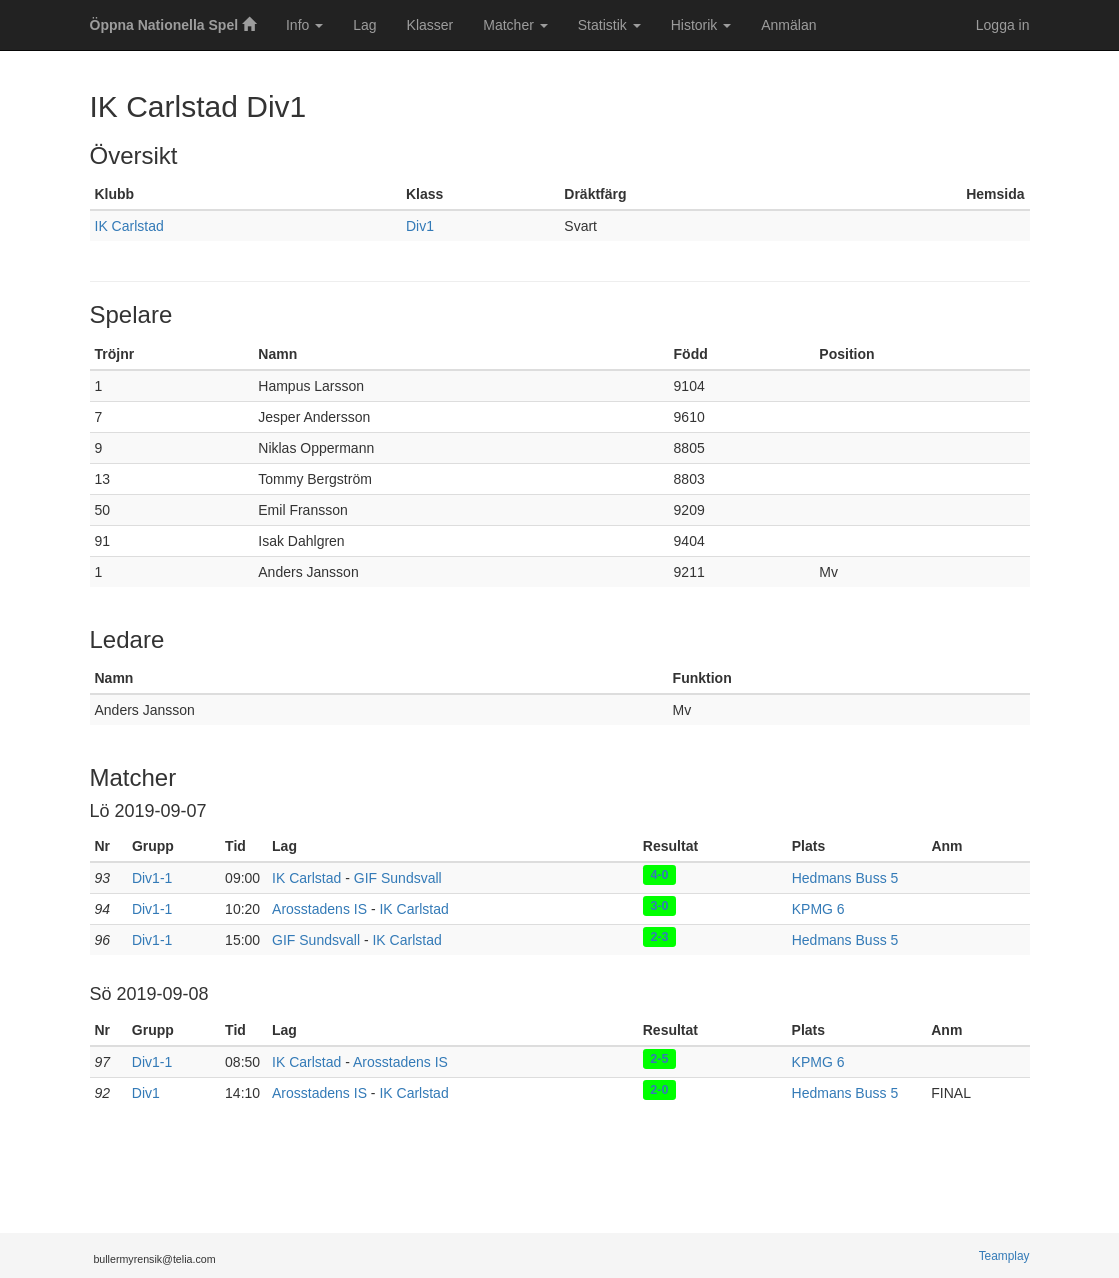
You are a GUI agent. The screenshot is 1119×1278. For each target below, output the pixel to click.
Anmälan (788, 25)
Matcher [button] (515, 25)
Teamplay (1004, 1256)
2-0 (659, 1089)
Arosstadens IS (319, 909)
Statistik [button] (609, 25)
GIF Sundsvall (398, 878)
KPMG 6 (818, 909)
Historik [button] (701, 25)
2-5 (659, 1058)
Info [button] (304, 25)
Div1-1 (152, 878)
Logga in (1003, 25)
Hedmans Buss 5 (845, 878)
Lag (364, 25)
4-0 (659, 874)
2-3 (659, 936)
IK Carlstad (129, 226)
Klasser (430, 25)
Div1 (420, 226)
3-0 (659, 905)
